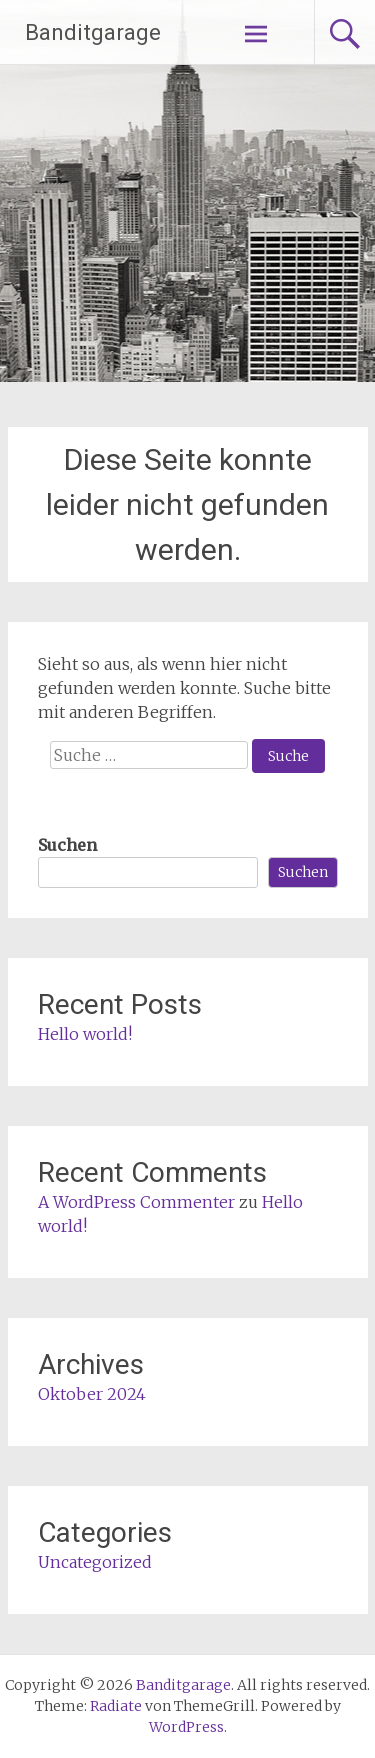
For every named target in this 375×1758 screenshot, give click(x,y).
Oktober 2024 (92, 1394)
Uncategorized (95, 1562)
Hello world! (85, 1034)
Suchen (67, 845)
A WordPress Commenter (136, 1202)
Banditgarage (93, 32)
